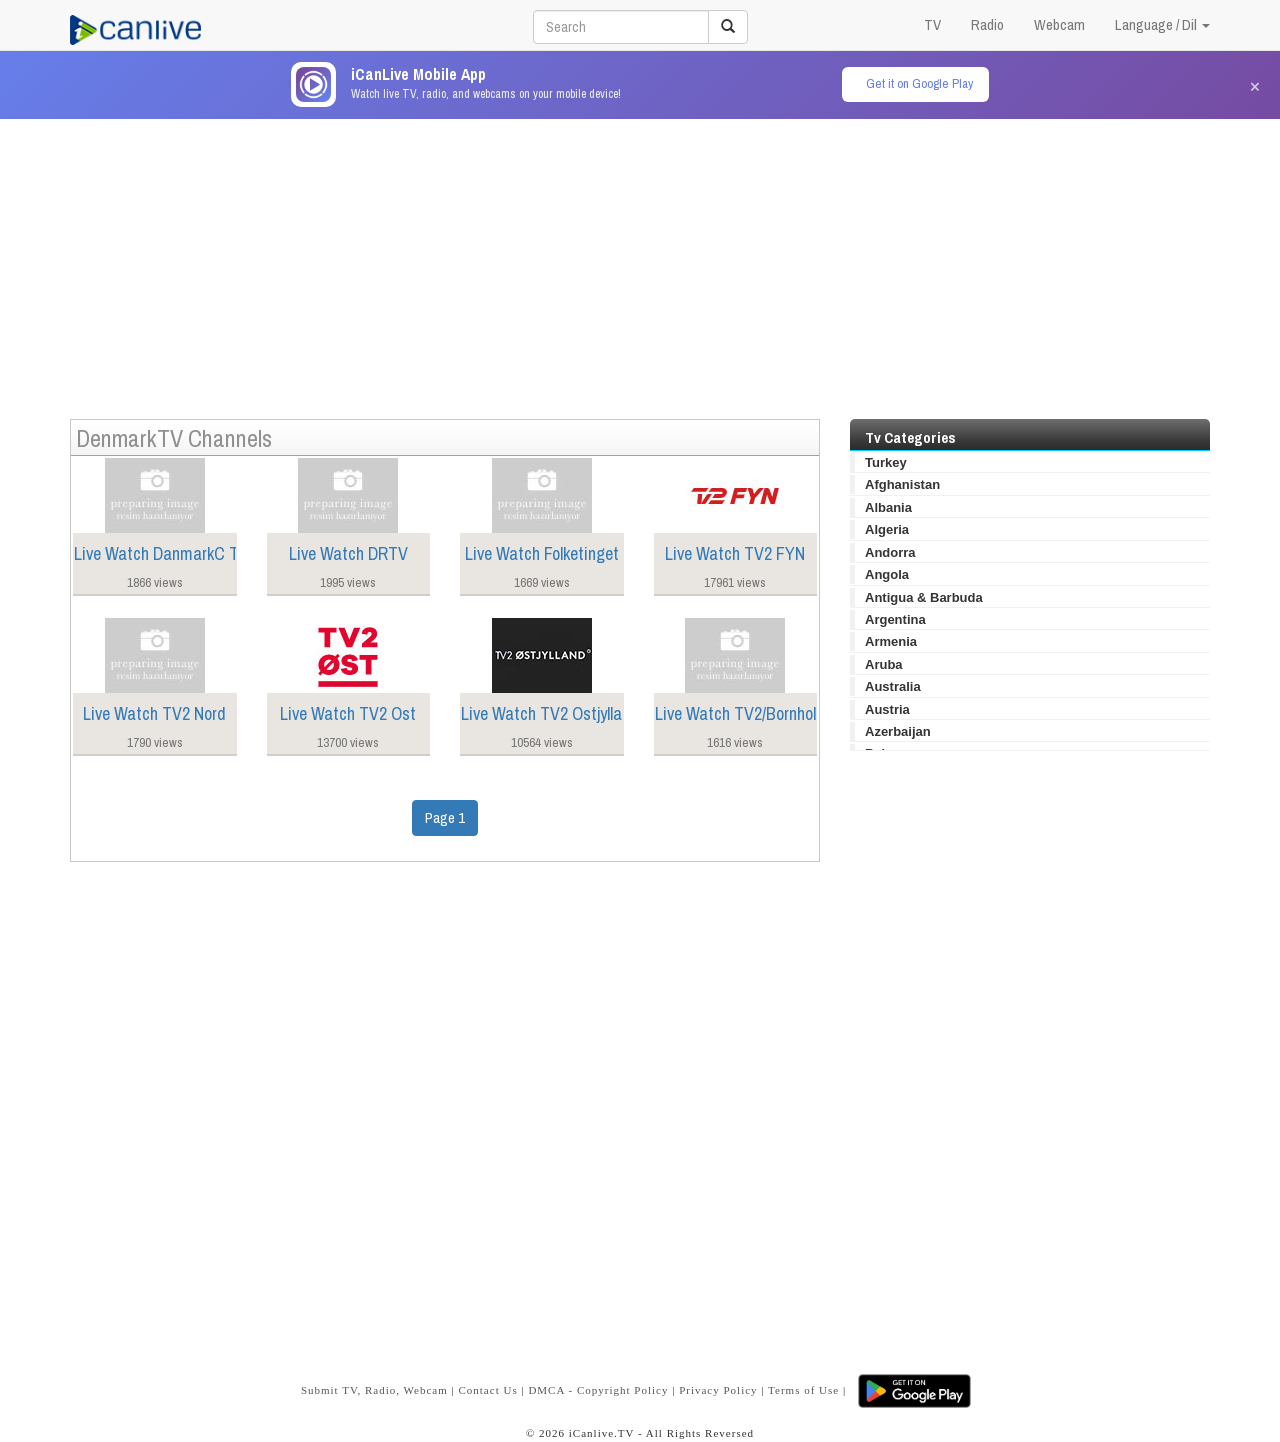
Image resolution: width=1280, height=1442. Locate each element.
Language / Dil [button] (1162, 24)
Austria (887, 709)
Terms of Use (803, 1390)
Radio (987, 24)
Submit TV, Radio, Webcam (374, 1390)
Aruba (884, 664)
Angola (887, 574)
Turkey (886, 462)
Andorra (890, 552)
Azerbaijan (898, 731)
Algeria (887, 529)
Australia (893, 686)
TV (932, 24)
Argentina (895, 619)
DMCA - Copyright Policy (598, 1390)
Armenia (891, 641)
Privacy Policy (718, 1390)
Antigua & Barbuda (924, 597)
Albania (888, 507)
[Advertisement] (640, 259)
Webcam (1059, 24)
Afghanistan (902, 484)
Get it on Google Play (919, 83)
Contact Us (487, 1390)
